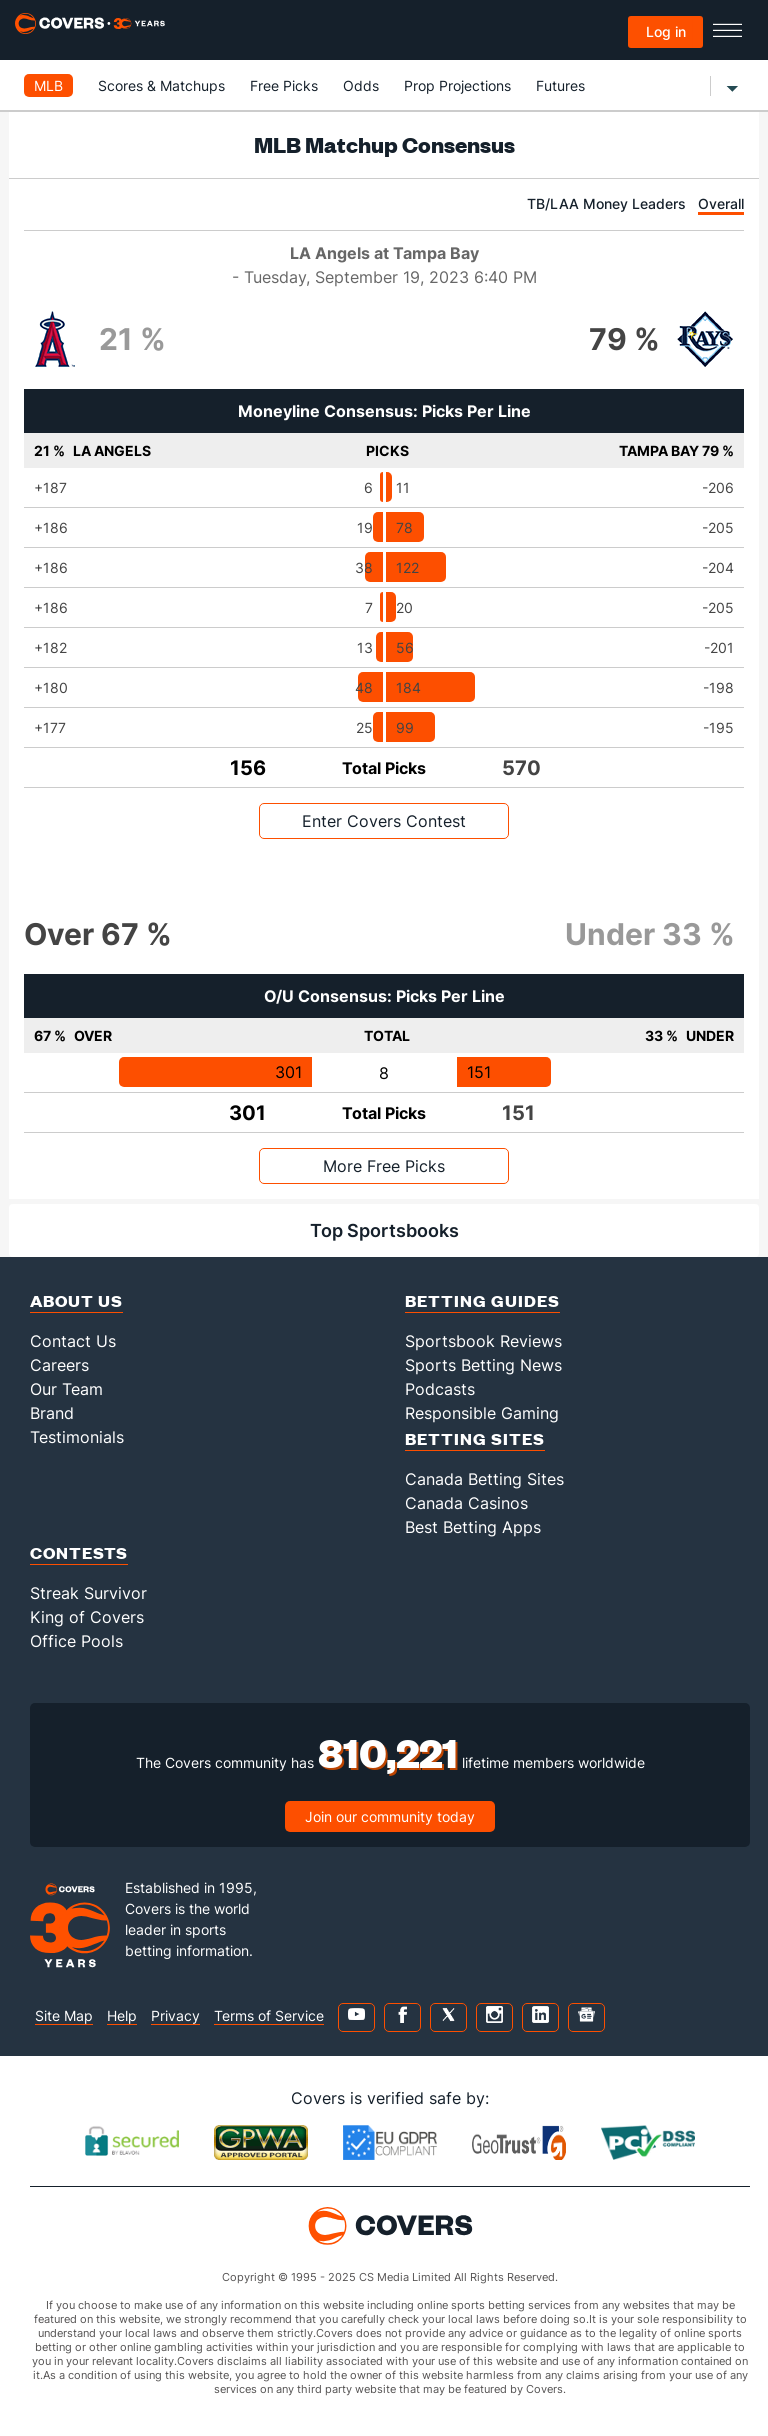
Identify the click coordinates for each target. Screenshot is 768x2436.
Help (122, 2015)
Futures (560, 85)
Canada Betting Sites (484, 1479)
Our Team (66, 1389)
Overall (721, 203)
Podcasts (440, 1389)
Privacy (175, 2015)
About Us (76, 1300)
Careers (59, 1365)
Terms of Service (269, 2015)
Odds (361, 85)
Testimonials (77, 1437)
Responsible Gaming (482, 1413)
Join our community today (390, 1816)
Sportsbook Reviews (483, 1341)
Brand (52, 1413)
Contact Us (73, 1341)
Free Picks (284, 85)
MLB (48, 85)
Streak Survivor (88, 1593)
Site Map (64, 2015)
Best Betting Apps (473, 1527)
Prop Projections (457, 85)
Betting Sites (475, 1438)
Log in (666, 31)
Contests (79, 1552)
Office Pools (76, 1641)
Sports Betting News (483, 1365)
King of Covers (87, 1617)
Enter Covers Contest (384, 821)
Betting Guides (482, 1300)
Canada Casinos (466, 1503)
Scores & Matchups (161, 85)
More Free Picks (384, 1166)
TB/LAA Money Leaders (606, 203)
